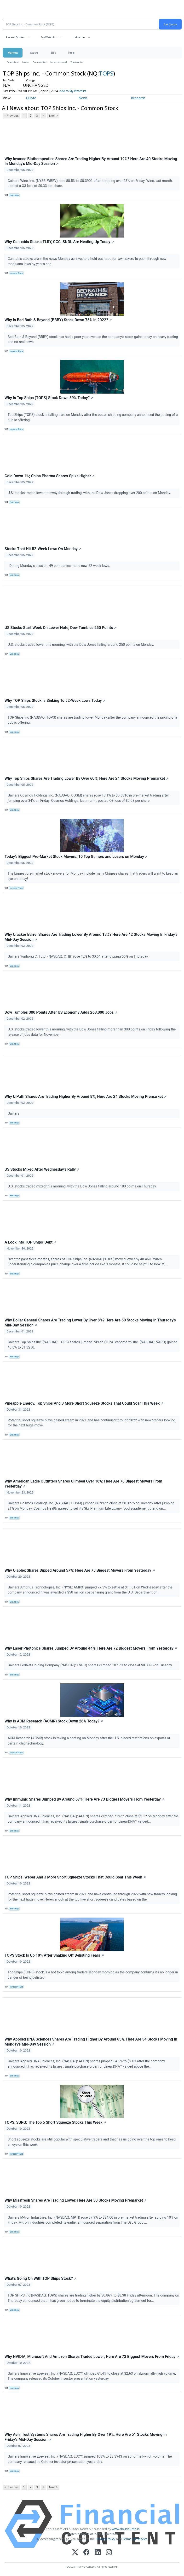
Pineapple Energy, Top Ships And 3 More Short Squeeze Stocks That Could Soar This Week (84, 1403)
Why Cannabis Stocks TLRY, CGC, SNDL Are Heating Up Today (59, 241)
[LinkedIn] (98, 2552)
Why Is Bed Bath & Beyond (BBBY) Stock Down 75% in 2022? (58, 320)
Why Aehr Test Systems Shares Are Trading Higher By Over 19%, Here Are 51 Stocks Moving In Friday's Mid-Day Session (86, 2437)
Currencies (39, 62)
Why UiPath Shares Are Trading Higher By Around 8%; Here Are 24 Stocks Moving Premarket (86, 1096)
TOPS (106, 73)
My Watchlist (49, 37)
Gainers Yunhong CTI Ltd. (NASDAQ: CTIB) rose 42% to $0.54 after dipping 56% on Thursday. (79, 956)
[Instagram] (109, 2552)
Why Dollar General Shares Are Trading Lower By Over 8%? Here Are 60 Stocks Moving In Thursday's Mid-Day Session (90, 1322)
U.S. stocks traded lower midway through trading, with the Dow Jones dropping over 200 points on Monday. (90, 493)
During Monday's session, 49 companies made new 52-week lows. (59, 566)
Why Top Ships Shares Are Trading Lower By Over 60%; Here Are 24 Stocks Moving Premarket (87, 778)
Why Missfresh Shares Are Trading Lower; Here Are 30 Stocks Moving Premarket (76, 2200)
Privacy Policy (105, 2539)
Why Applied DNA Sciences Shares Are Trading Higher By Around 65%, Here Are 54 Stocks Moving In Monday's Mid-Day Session (91, 2042)
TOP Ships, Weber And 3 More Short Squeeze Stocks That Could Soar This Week (75, 1877)
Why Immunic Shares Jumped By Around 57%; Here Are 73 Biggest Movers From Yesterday (84, 1799)
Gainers (14, 1113)
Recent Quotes (15, 37)
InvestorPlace (16, 273)
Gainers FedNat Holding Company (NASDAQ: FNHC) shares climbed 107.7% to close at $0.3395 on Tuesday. (90, 1665)
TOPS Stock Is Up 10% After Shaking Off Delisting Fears (54, 1955)
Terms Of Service (135, 2539)
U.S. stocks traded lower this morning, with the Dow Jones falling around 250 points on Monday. (81, 645)
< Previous (11, 116)
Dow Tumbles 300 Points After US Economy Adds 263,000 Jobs (61, 1012)
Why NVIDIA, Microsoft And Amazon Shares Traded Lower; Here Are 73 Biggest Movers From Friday (92, 2356)
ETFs (53, 52)
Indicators (79, 37)
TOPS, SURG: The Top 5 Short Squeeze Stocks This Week (55, 2122)
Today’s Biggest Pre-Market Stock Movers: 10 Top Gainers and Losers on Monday (76, 856)
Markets (13, 52)
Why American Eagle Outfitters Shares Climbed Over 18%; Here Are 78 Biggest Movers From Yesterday (83, 1484)
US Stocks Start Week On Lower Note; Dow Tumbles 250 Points (61, 627)
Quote (31, 98)
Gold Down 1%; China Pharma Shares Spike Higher (50, 476)
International (58, 62)
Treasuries (77, 62)
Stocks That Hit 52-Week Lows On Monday (43, 549)
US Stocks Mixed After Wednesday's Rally (42, 1169)
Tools (71, 52)
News (25, 62)
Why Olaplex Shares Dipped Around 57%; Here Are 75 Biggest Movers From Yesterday (80, 1570)
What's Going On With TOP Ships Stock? (40, 2278)
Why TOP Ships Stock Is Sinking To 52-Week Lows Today (55, 700)
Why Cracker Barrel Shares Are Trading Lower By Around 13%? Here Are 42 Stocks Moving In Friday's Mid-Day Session (91, 937)
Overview (12, 62)
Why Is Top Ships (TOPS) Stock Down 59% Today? (49, 397)
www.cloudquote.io (126, 2529)
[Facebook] (86, 2552)
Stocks (34, 52)
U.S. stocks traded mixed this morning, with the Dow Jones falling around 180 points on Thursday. (83, 1186)
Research (138, 98)
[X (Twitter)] (75, 2552)
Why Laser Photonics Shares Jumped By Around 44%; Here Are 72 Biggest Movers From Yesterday (91, 1648)
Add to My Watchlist (72, 91)
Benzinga (14, 195)
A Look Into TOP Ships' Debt (30, 1242)
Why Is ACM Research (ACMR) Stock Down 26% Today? (54, 1721)
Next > (53, 116)
